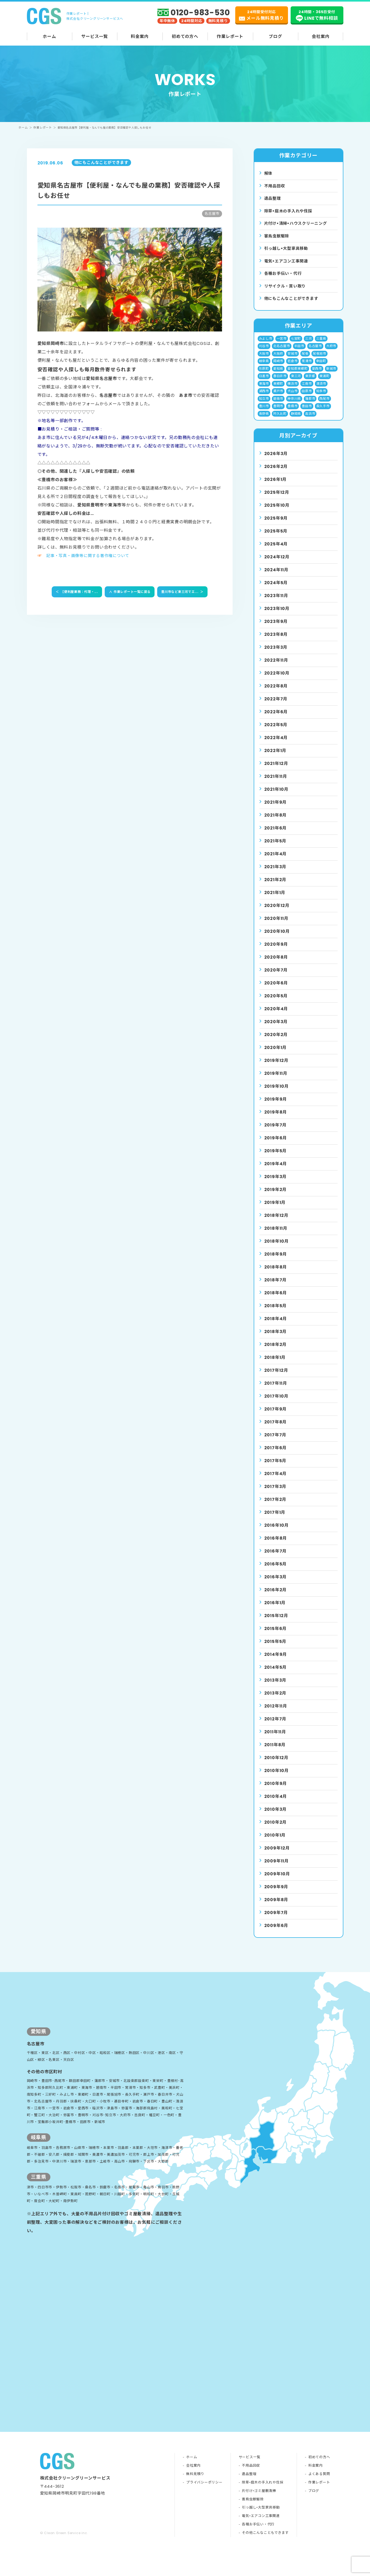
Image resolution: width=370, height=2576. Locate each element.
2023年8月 (276, 643)
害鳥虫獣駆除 (252, 2522)
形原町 (264, 374)
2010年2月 (275, 1831)
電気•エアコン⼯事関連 (287, 264)
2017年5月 (275, 1469)
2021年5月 (275, 850)
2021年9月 (275, 811)
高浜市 (310, 422)
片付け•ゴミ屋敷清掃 (259, 2513)
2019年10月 (276, 1095)
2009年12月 (277, 1857)
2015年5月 (275, 1650)
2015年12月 (276, 1624)
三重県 (321, 343)
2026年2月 (276, 475)
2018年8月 (275, 1276)
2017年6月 (275, 1456)
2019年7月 (275, 1134)
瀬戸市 (278, 398)
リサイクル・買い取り (286, 290)
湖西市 (264, 398)
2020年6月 (276, 992)
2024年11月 (276, 578)
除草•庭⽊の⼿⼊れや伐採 (290, 212)
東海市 (264, 390)
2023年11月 (276, 604)
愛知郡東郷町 (297, 374)
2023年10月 (277, 617)
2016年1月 (275, 1611)
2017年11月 (275, 1392)
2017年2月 (275, 1508)
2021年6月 (275, 837)
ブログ (275, 36)
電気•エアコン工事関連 (261, 2538)
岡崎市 (278, 366)
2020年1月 (275, 1056)
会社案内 (320, 36)
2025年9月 (276, 527)
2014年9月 (275, 1663)
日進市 (264, 382)
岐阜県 (264, 366)
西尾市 (325, 406)
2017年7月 (275, 1444)
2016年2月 (275, 1599)
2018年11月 (275, 1237)
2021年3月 (275, 875)
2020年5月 (276, 1005)
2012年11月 (275, 1715)
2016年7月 (275, 1560)
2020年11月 (276, 927)
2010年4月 (275, 1805)
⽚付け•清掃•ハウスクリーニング (297, 225)
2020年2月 (276, 1043)
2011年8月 (275, 1753)
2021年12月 (276, 772)
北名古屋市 (281, 351)
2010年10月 (276, 1779)
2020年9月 (276, 953)
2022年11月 (276, 669)
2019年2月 (275, 1198)
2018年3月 (275, 1340)
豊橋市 (292, 414)
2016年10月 (276, 1534)
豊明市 (278, 414)
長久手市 (323, 414)
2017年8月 (275, 1431)
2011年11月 (275, 1741)
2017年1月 (275, 1521)
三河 (308, 343)
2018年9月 (275, 1263)
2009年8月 (276, 1908)
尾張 (305, 359)
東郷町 (278, 390)
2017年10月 (276, 1405)
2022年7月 (276, 708)
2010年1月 (275, 1844)
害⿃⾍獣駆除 (277, 238)
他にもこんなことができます (293, 303)
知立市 (264, 406)
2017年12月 (276, 1379)
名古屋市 (315, 351)
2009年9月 (276, 1895)
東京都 (310, 382)
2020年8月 (276, 966)
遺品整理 (273, 199)
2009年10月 (277, 1883)
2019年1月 (275, 1211)
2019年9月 (275, 1108)
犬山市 (292, 398)
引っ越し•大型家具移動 (261, 2530)
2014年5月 (275, 1676)
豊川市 (264, 414)
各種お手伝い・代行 (284, 277)
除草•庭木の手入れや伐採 (262, 2505)
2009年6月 (276, 1934)
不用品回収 (275, 186)
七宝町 (296, 343)
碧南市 (278, 406)
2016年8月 (275, 1547)
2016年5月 (275, 1573)
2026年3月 (276, 462)
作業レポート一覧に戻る (129, 592)
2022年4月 (276, 746)
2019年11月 (275, 1082)
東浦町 (325, 382)
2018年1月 (275, 1366)
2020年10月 (277, 940)
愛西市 (317, 374)
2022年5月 (276, 733)
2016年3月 (275, 1586)
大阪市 (264, 359)
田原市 (307, 398)
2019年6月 (275, 1147)
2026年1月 (275, 488)
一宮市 (282, 343)
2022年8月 (276, 695)
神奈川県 (294, 406)
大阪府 (278, 359)
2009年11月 (276, 1870)
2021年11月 (275, 785)
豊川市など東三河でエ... (182, 592)
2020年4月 (276, 1017)
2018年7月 (275, 1289)
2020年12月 (277, 914)
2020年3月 (276, 1030)
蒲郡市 (310, 406)
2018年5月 (275, 1314)
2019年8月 (275, 1121)
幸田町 (321, 366)
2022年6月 (276, 721)
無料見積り (195, 2497)
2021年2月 (275, 888)
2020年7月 (276, 979)
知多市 (321, 398)
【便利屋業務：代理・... (76, 592)
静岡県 (296, 422)
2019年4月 (275, 1172)
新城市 (331, 374)
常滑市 (307, 366)
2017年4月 (275, 1482)
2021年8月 (275, 824)
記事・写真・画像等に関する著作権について (90, 556)
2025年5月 (276, 540)
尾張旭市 (319, 359)
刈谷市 (264, 351)
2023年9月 (276, 630)
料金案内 (139, 36)
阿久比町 (280, 422)
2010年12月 (276, 1766)
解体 (268, 173)
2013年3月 (275, 1689)
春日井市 (280, 382)
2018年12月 (276, 1224)
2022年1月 (275, 759)
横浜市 (292, 390)
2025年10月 (277, 514)
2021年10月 (276, 798)
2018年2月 (275, 1353)
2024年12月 (277, 566)
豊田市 (307, 414)
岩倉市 (292, 366)
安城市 (292, 359)
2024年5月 (276, 591)
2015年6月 (275, 1637)
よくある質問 (319, 2497)
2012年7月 (275, 1728)
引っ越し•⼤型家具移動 (287, 251)
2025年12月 (276, 501)
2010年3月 (275, 1818)
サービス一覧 (94, 36)
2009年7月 (276, 1921)
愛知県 (278, 374)
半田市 (299, 351)
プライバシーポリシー (204, 2505)
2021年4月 (275, 863)
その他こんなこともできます (265, 2555)
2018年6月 (275, 1302)
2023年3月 (276, 656)
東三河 (296, 382)
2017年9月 (275, 1418)
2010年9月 (275, 1792)
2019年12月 (276, 1069)
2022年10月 (277, 682)
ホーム (49, 36)
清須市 (321, 390)
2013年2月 (275, 1702)
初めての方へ (185, 36)
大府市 (331, 351)
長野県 (264, 422)
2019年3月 (275, 1185)
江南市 (307, 390)
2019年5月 (275, 1160)
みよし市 (265, 343)
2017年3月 (275, 1495)
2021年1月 (275, 901)
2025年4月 (276, 553)
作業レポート (230, 36)
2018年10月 (276, 1250)
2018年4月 (275, 1327)
